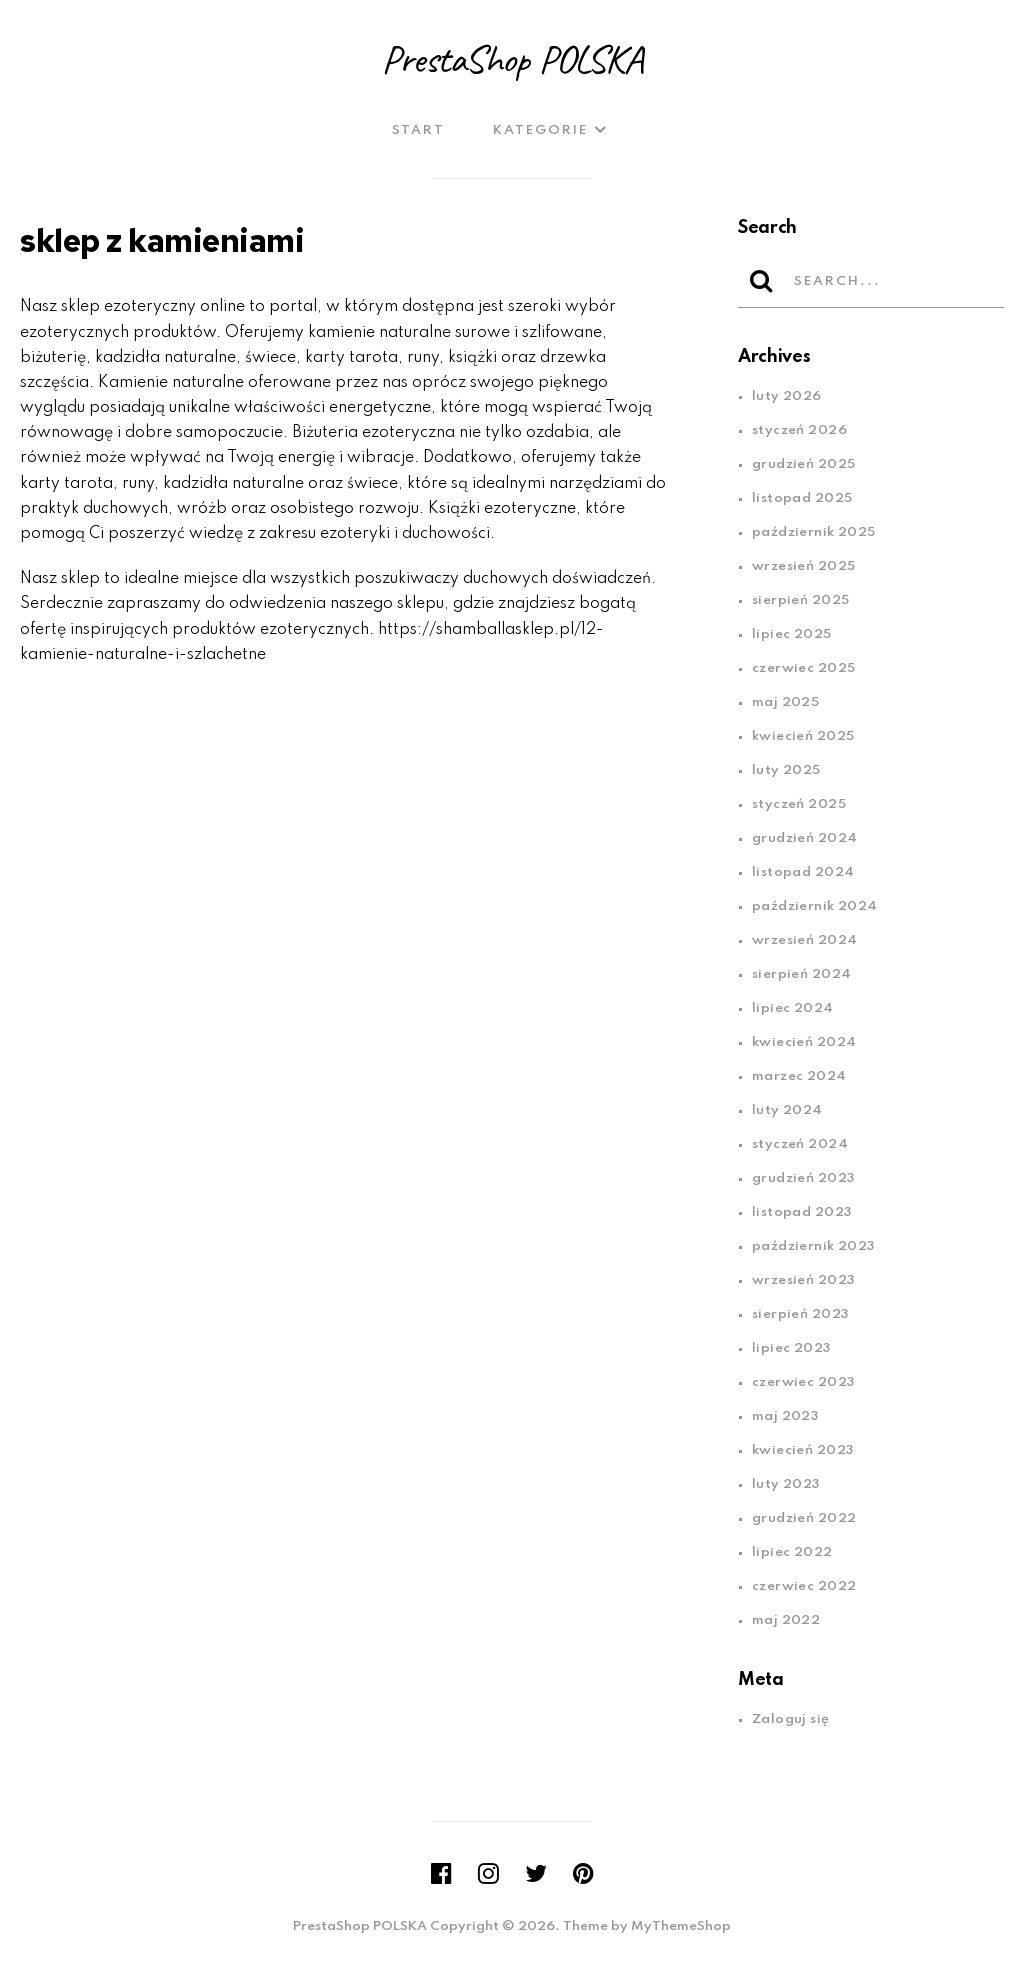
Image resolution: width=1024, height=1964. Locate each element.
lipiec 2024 (793, 1008)
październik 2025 (814, 532)
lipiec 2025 (792, 634)
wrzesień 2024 (805, 940)
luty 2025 (786, 770)
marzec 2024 (799, 1076)
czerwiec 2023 (803, 1382)
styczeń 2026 (799, 430)
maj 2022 (786, 1620)
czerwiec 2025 (804, 668)
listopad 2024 (803, 872)
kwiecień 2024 (804, 1042)
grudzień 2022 (804, 1518)
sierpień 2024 (802, 974)
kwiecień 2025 (803, 736)
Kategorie (540, 130)
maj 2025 (785, 702)
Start (418, 130)
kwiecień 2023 (803, 1450)
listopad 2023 (802, 1212)
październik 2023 (813, 1246)
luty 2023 (786, 1484)
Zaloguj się (791, 1719)
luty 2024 (787, 1110)
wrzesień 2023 (803, 1280)
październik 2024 (815, 906)
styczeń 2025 (799, 804)
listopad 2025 (802, 498)
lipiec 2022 (792, 1552)
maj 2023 (785, 1416)
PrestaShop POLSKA (512, 59)
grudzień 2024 (805, 838)
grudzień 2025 (804, 464)
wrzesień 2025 (804, 566)
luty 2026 (787, 396)
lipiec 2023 (791, 1348)
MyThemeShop (681, 1926)
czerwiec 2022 (804, 1586)
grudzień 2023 (803, 1178)
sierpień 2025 (801, 600)
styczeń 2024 (800, 1144)
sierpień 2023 (800, 1314)
